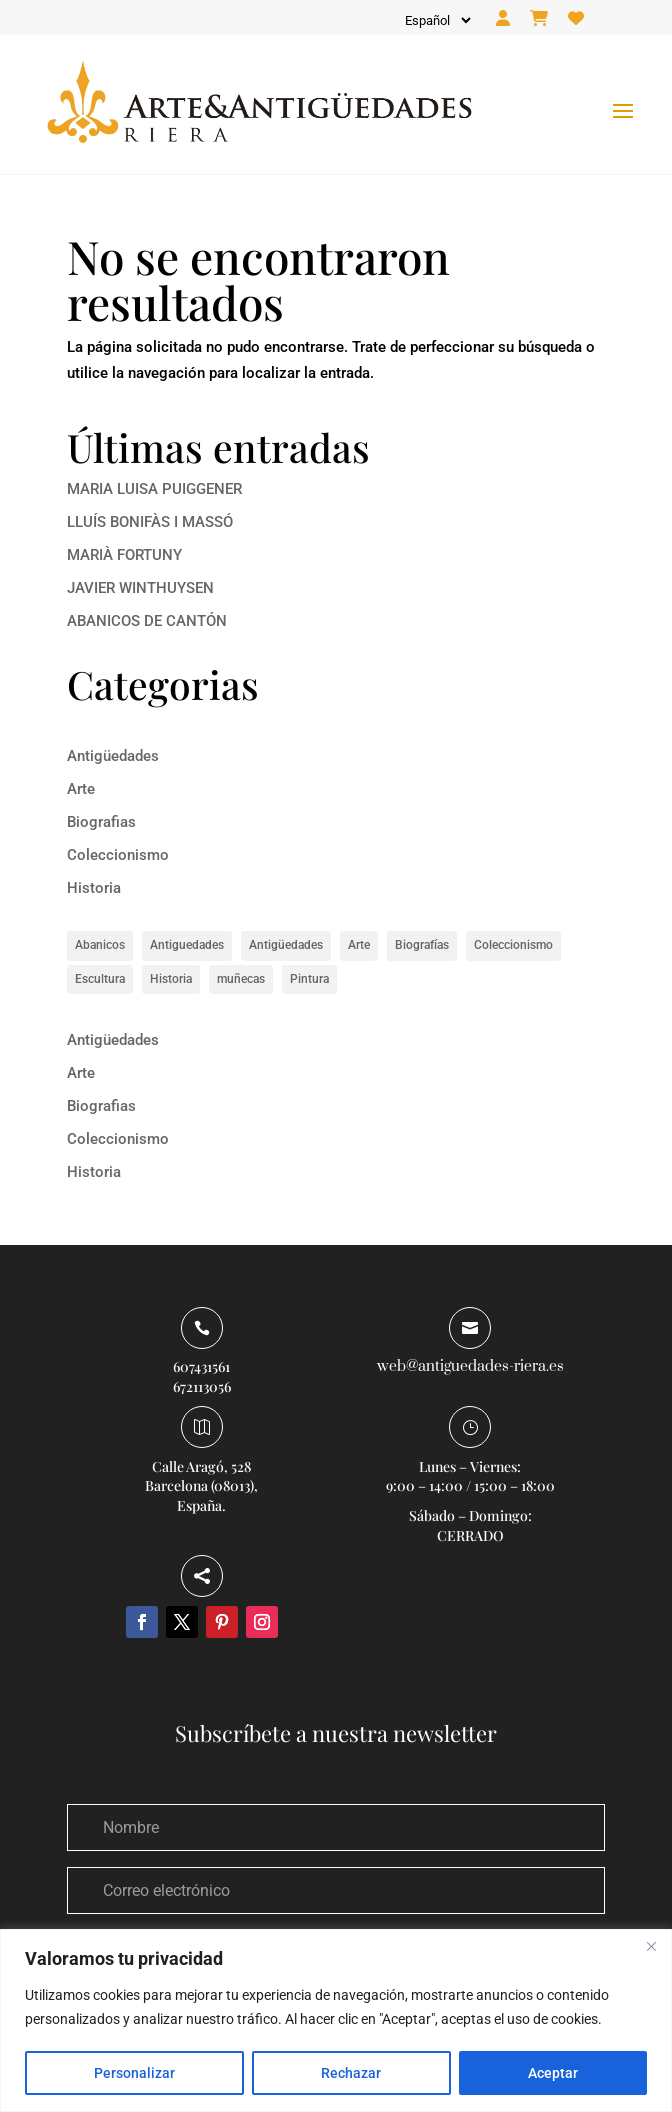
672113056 (202, 1386)
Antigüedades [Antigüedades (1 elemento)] (286, 945)
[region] (336, 2020)
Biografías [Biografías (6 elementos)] (422, 945)
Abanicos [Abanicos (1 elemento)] (100, 945)
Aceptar (553, 2073)
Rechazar (351, 2073)
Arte (81, 789)
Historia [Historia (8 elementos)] (171, 979)
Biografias (101, 822)
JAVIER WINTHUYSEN (140, 588)
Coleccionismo (118, 855)
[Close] (651, 1946)
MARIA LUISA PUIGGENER (154, 489)
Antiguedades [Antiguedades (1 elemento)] (187, 945)
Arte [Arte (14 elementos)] (359, 945)
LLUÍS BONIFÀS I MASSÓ (150, 522)
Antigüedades (113, 756)
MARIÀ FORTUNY (124, 555)
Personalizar (134, 2073)
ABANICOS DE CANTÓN (147, 621)
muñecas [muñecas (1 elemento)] (241, 979)
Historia (94, 888)
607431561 (201, 1366)
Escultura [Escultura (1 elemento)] (100, 979)
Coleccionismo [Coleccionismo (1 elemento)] (513, 945)
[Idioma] (436, 20)
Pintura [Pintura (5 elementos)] (309, 979)
